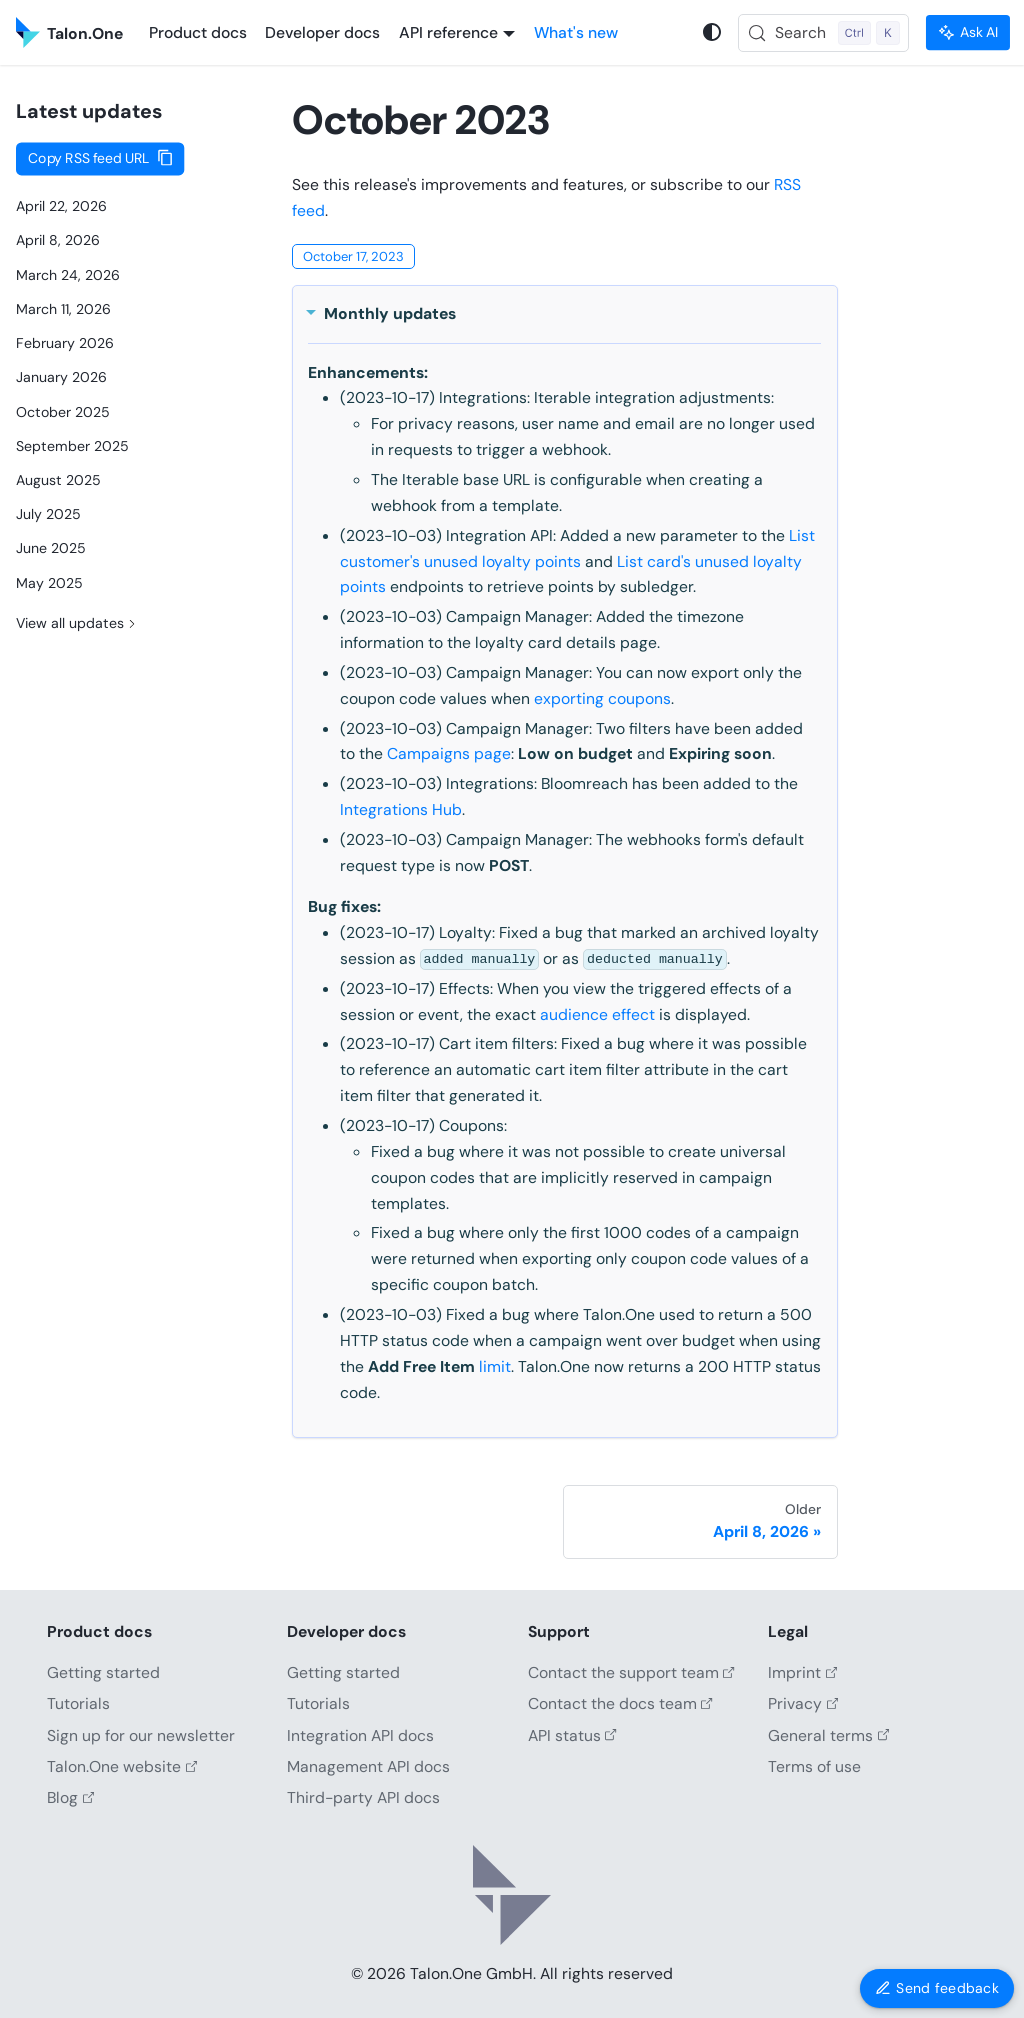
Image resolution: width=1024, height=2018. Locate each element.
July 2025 (48, 514)
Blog (70, 1797)
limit (495, 1366)
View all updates (78, 622)
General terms (828, 1735)
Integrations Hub (401, 809)
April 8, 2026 (58, 240)
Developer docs (322, 32)
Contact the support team (631, 1672)
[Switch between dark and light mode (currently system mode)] (712, 32)
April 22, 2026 (61, 206)
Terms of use (814, 1766)
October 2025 (63, 412)
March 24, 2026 (68, 275)
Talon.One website (122, 1766)
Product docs (198, 32)
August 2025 (58, 480)
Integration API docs (360, 1735)
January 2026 (61, 377)
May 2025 (49, 583)
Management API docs (368, 1766)
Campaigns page (449, 753)
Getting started (103, 1672)
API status (572, 1735)
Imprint (802, 1672)
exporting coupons (602, 698)
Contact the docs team (620, 1703)
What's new (576, 32)
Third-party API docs (363, 1797)
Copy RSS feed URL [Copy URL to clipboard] (89, 158)
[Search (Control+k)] (824, 33)
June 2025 (51, 548)
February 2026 (65, 343)
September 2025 (72, 446)
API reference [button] (448, 32)
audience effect (597, 1014)
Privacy (803, 1703)
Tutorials (78, 1703)
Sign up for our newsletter (141, 1735)
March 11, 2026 (63, 309)
